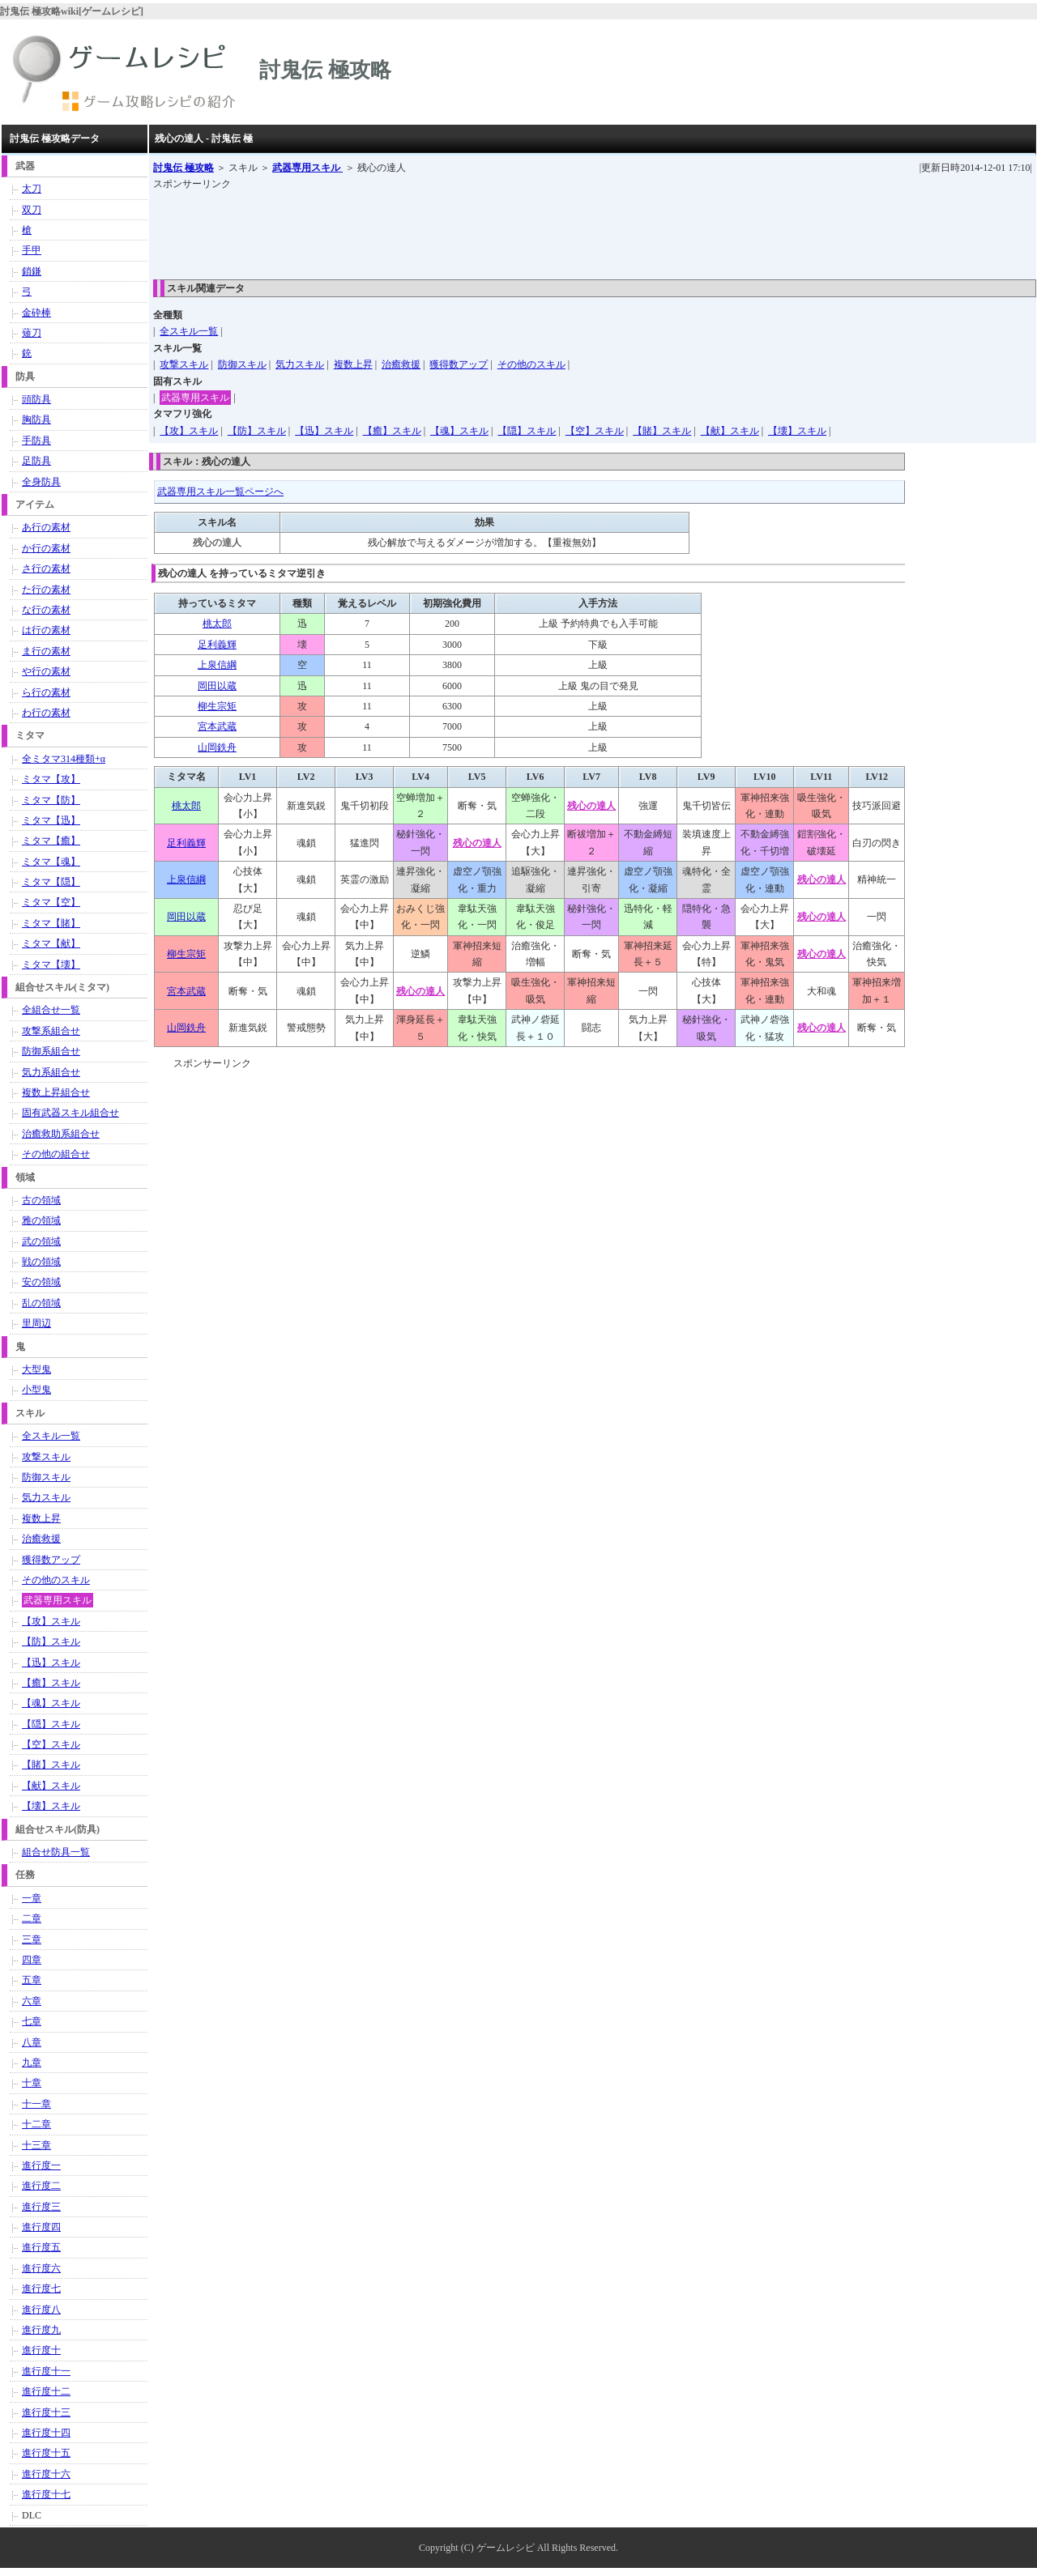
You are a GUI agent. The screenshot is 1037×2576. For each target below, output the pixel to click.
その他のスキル (531, 364)
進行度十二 (46, 2391)
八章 (31, 2042)
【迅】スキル (324, 430)
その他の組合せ (56, 1154)
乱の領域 (41, 1303)
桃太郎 (217, 623)
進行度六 (41, 2268)
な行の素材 (46, 609)
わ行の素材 (46, 712)
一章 (31, 1898)
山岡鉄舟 (217, 747)
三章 (31, 1939)
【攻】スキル (189, 430)
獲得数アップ (458, 364)
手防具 (36, 440)
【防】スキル (257, 430)
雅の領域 (41, 1220)
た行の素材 (46, 589)
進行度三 (41, 2206)
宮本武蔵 (217, 726)
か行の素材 (46, 548)
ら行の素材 (46, 692)
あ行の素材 (46, 527)
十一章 (36, 2104)
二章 (31, 1918)
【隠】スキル (526, 430)
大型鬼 (36, 1369)
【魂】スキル (459, 430)
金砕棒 (36, 312)
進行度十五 (46, 2453)
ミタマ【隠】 (51, 882)
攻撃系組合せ (51, 1031)
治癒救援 (401, 364)
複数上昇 (353, 364)
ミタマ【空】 (51, 902)
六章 (31, 2001)
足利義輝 (217, 644)
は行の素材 (46, 630)
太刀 (31, 188)
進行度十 (41, 2350)
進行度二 (41, 2185)
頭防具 (36, 399)
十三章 (36, 2145)
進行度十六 (46, 2474)
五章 (31, 1980)
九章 (31, 2062)
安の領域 (41, 1282)
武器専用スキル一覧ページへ (220, 491)
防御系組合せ (51, 1051)
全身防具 (41, 482)
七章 (31, 2021)
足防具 (36, 460)
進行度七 (41, 2288)
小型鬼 (36, 1389)
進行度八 (41, 2309)
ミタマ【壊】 (51, 964)
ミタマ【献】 (51, 943)
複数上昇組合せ (56, 1092)
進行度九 (41, 2329)
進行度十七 (46, 2494)
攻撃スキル (184, 364)
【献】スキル (730, 430)
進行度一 (41, 2165)
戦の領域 (41, 1261)
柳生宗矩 (217, 706)
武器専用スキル (307, 167)
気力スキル (299, 364)
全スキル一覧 (189, 331)
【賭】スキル (662, 430)
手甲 (31, 250)
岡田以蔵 (217, 686)
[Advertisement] (448, 229)
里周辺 (36, 1323)
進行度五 (41, 2247)
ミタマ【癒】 (51, 840)
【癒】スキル (392, 430)
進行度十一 (46, 2371)
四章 (31, 1959)
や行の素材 (46, 671)
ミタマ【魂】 (51, 861)
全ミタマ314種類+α (63, 758)
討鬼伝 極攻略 (183, 167)
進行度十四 (46, 2432)
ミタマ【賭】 (51, 923)
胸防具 (36, 419)
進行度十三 (46, 2412)
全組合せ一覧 (51, 1009)
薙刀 (31, 332)
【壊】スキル (797, 430)
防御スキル (242, 364)
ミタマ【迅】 (51, 820)
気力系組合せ (51, 1072)
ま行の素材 (46, 651)
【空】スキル (594, 430)
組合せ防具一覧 (56, 1852)
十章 (31, 2082)
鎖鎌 (31, 271)
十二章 (36, 2124)
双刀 (31, 209)
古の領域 (41, 1200)
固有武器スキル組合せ (70, 1112)
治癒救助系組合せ (61, 1133)
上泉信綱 (217, 665)
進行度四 (41, 2227)
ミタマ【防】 (51, 800)
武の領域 (41, 1241)
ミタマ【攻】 (51, 779)
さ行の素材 (46, 568)
